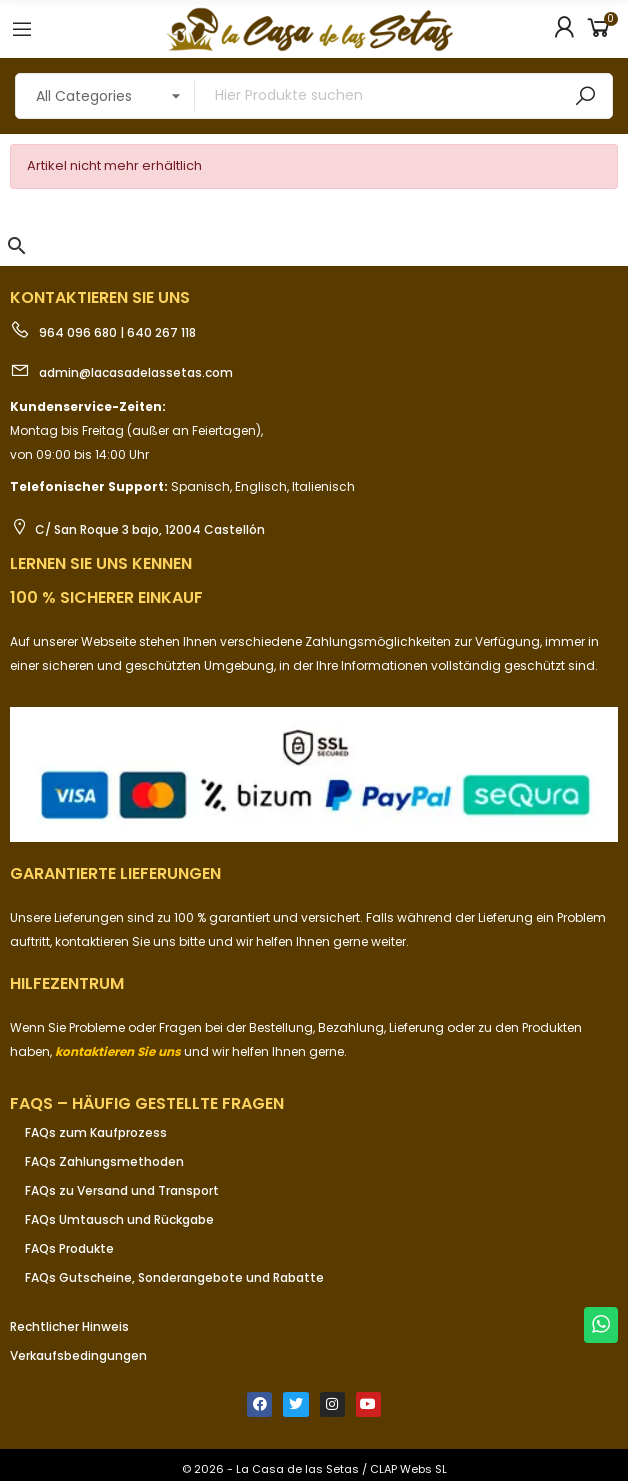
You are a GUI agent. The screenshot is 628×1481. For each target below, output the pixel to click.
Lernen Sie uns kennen (101, 563)
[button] (17, 246)
